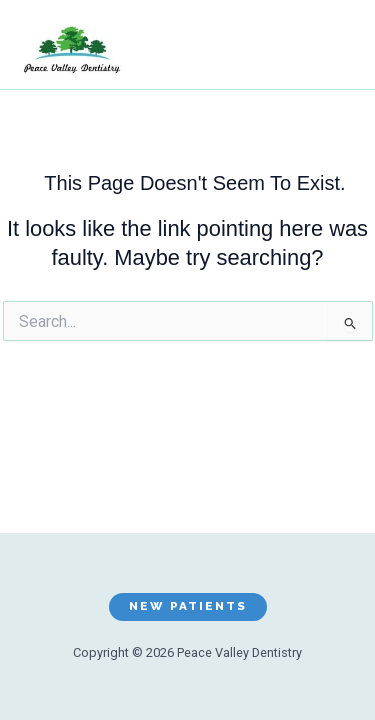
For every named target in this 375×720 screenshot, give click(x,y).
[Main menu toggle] (329, 50)
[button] (188, 607)
